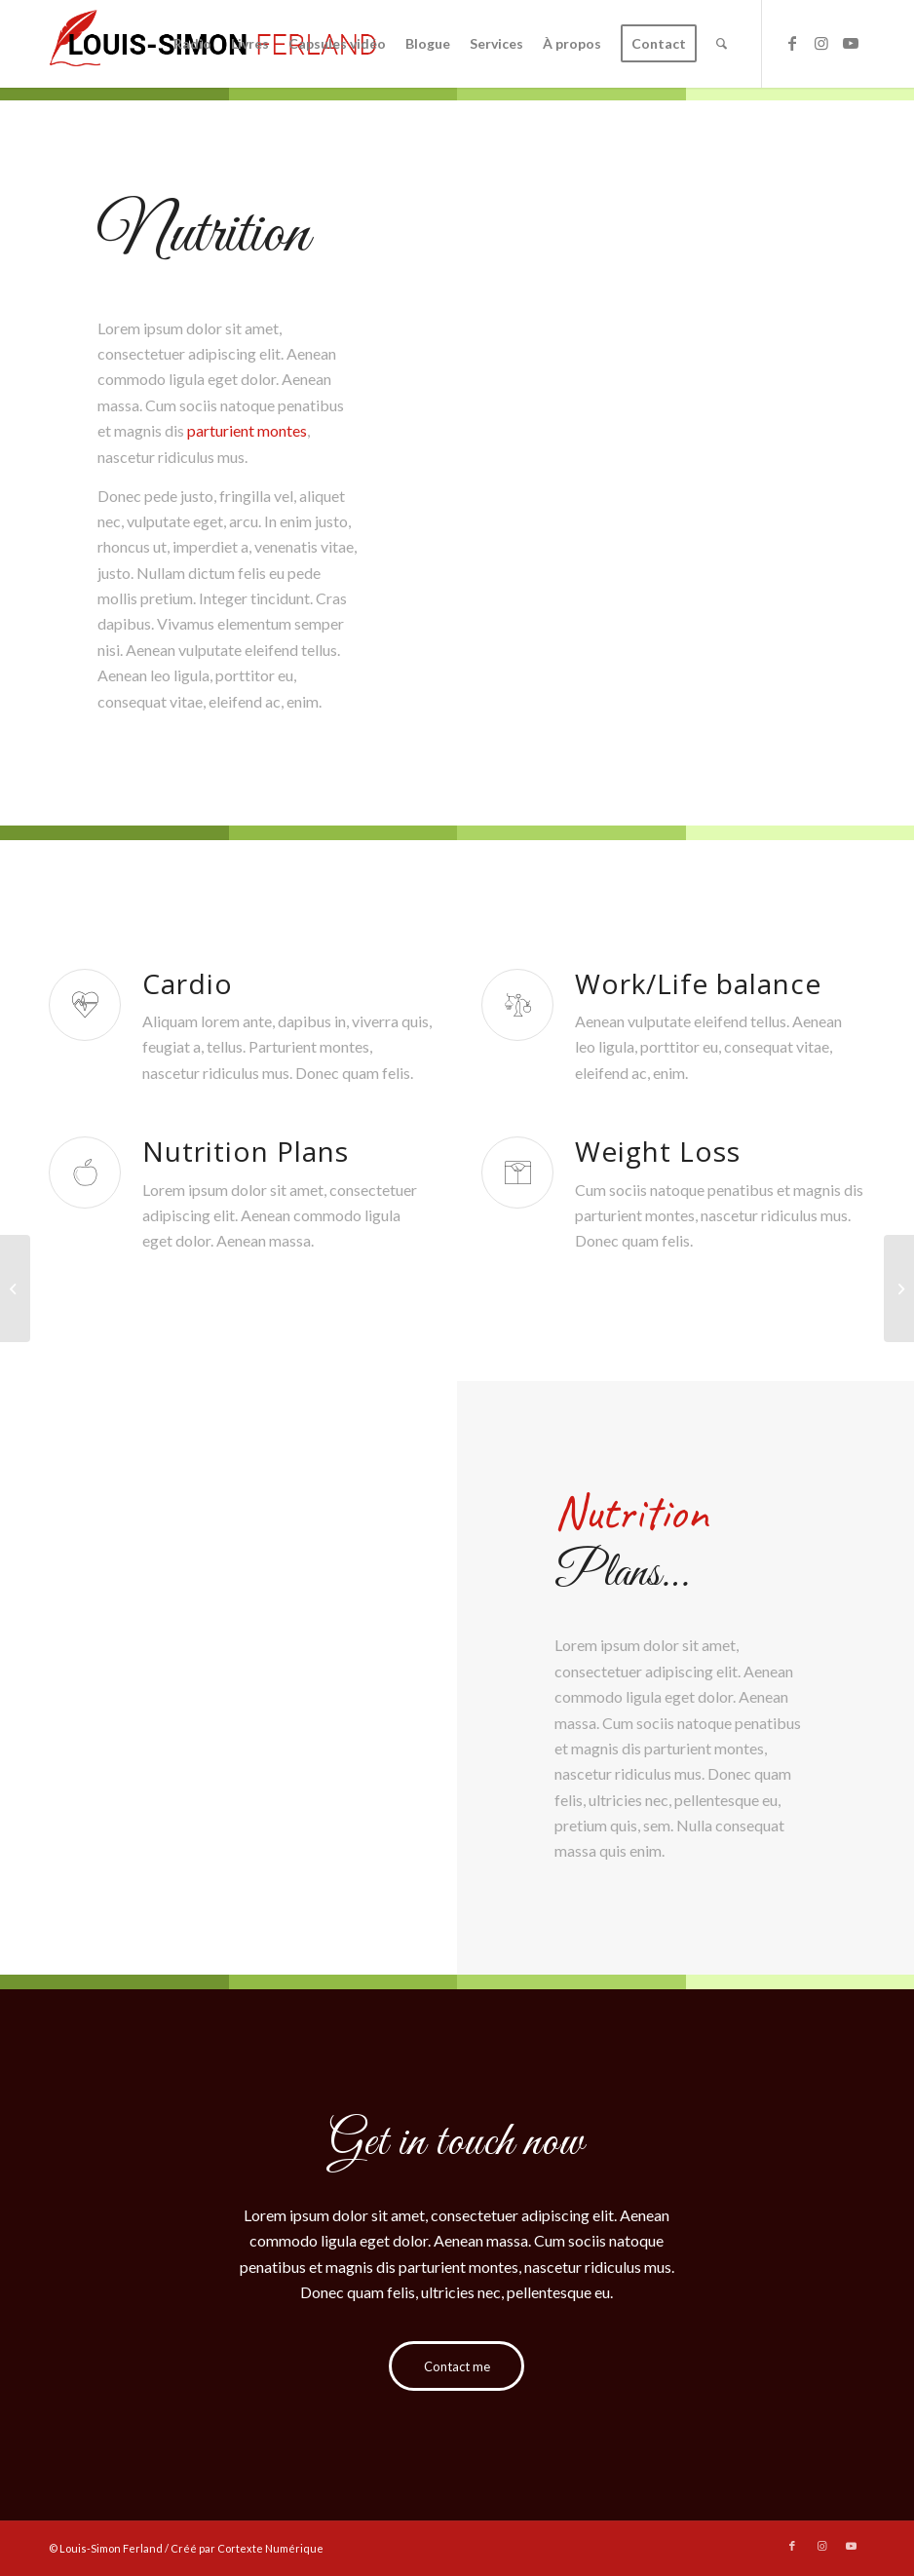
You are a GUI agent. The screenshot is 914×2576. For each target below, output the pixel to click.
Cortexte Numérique (270, 2548)
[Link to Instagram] (821, 43)
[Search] (721, 44)
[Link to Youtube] (850, 43)
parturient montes (247, 430)
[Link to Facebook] (792, 43)
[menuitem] (192, 44)
